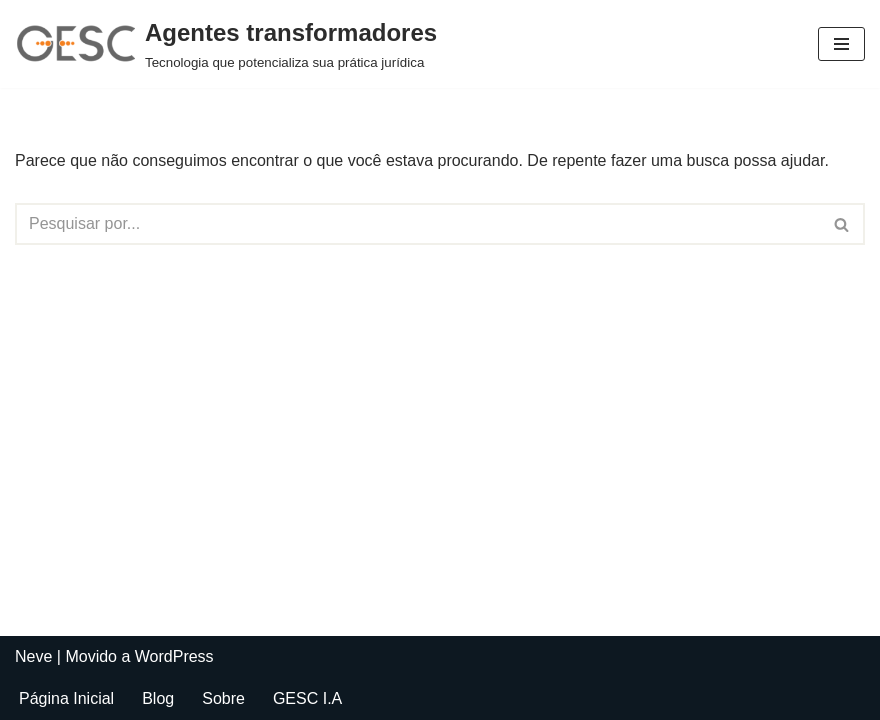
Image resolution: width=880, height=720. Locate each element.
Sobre (223, 698)
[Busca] (417, 224)
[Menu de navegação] (841, 44)
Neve (33, 656)
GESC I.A (307, 698)
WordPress (174, 656)
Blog (158, 698)
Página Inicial (66, 698)
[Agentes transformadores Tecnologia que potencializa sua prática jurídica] (226, 44)
